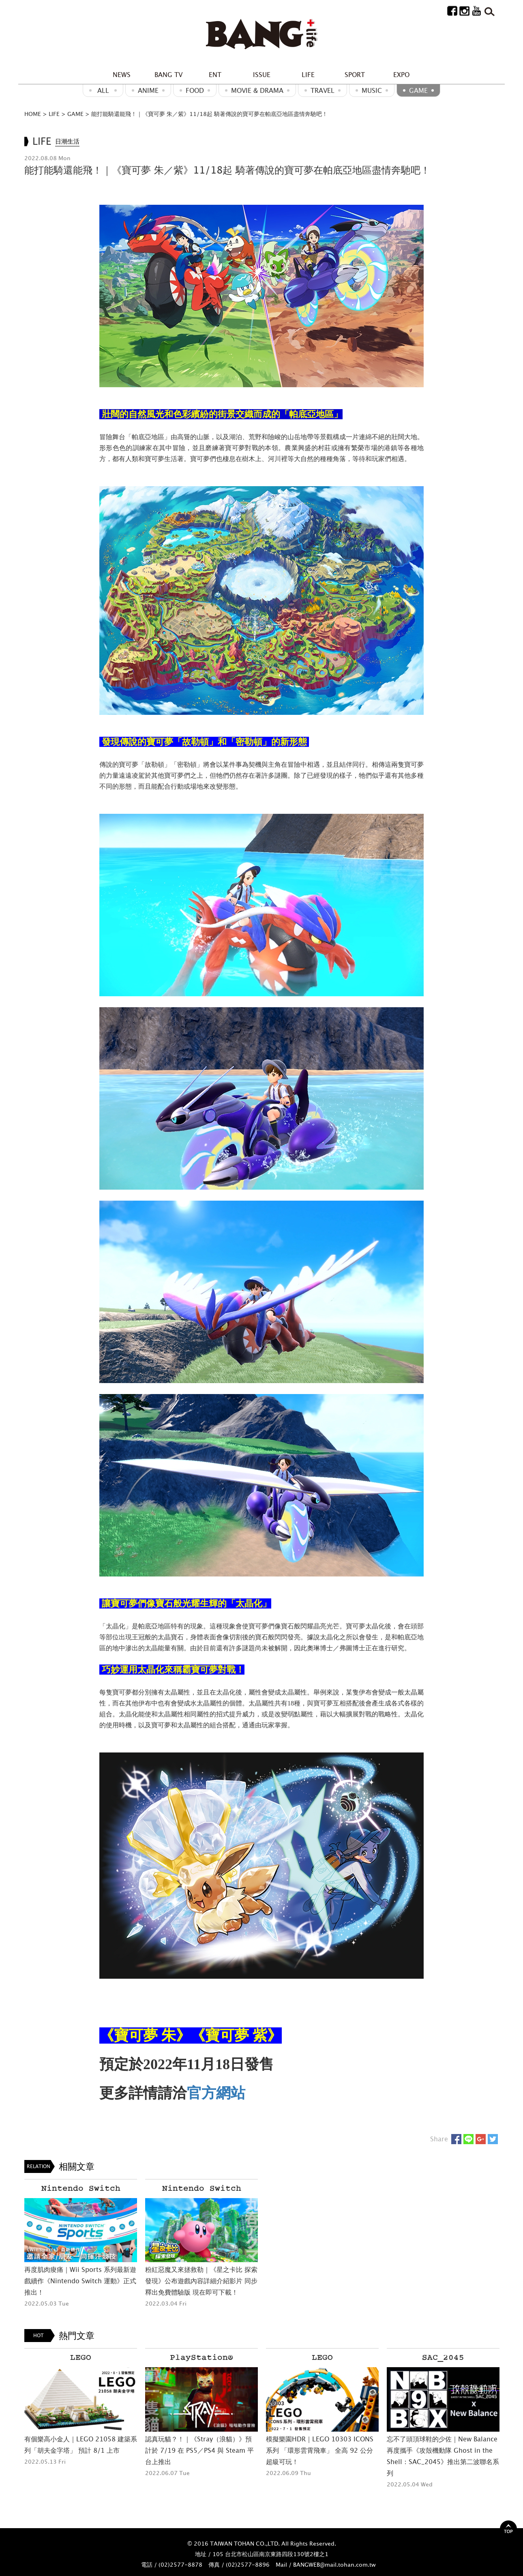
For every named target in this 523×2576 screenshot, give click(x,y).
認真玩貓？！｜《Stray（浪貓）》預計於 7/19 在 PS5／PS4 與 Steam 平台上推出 (199, 2450)
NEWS (122, 74)
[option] (80, 2244)
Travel (322, 90)
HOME (32, 113)
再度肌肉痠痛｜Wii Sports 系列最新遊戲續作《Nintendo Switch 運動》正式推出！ (80, 2281)
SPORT (355, 74)
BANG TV (168, 74)
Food (195, 90)
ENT (215, 74)
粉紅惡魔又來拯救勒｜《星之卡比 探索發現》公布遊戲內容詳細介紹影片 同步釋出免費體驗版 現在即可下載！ (201, 2281)
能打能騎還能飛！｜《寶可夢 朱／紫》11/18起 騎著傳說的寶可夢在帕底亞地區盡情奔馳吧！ (209, 113)
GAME (418, 90)
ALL (103, 90)
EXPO (401, 74)
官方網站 (216, 2093)
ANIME (148, 90)
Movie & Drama (257, 90)
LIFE (308, 74)
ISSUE (261, 74)
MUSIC (372, 90)
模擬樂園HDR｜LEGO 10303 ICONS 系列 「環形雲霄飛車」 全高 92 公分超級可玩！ (319, 2450)
